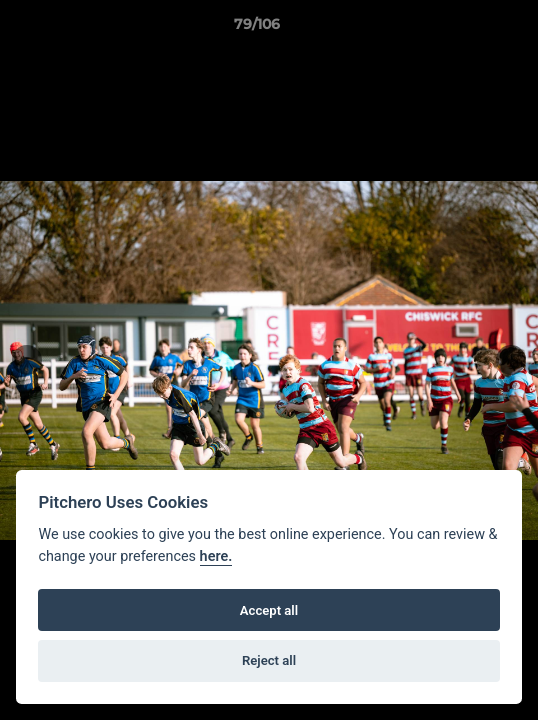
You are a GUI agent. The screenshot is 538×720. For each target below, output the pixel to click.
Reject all (269, 660)
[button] (466, 29)
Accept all (269, 610)
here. (216, 556)
